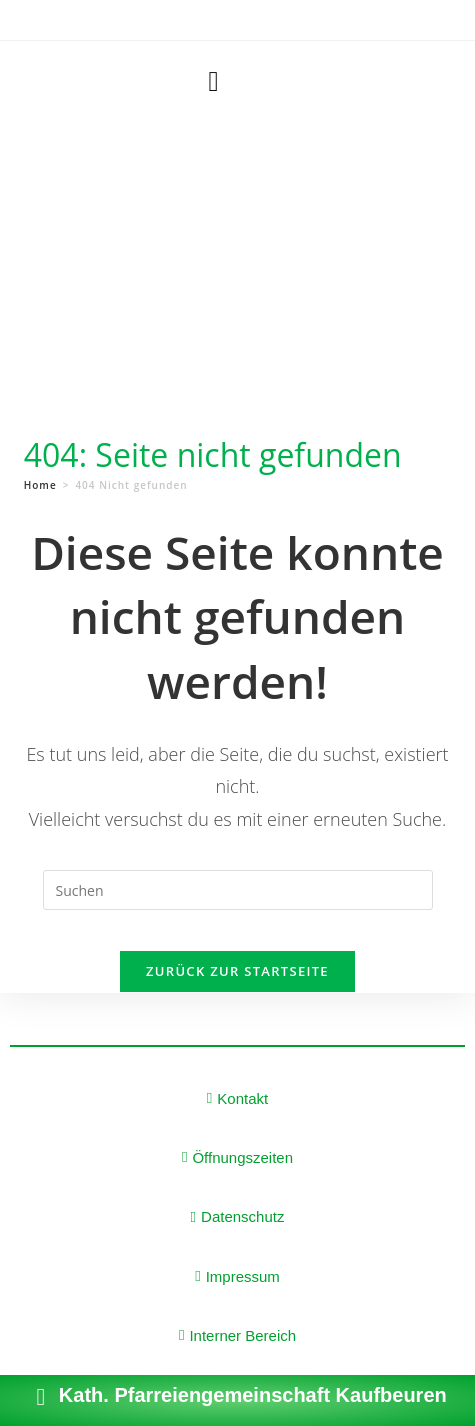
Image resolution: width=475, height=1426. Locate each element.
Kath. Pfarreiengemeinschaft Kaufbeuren (253, 1395)
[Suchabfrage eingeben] (238, 890)
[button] (213, 82)
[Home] (40, 485)
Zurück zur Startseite (237, 971)
